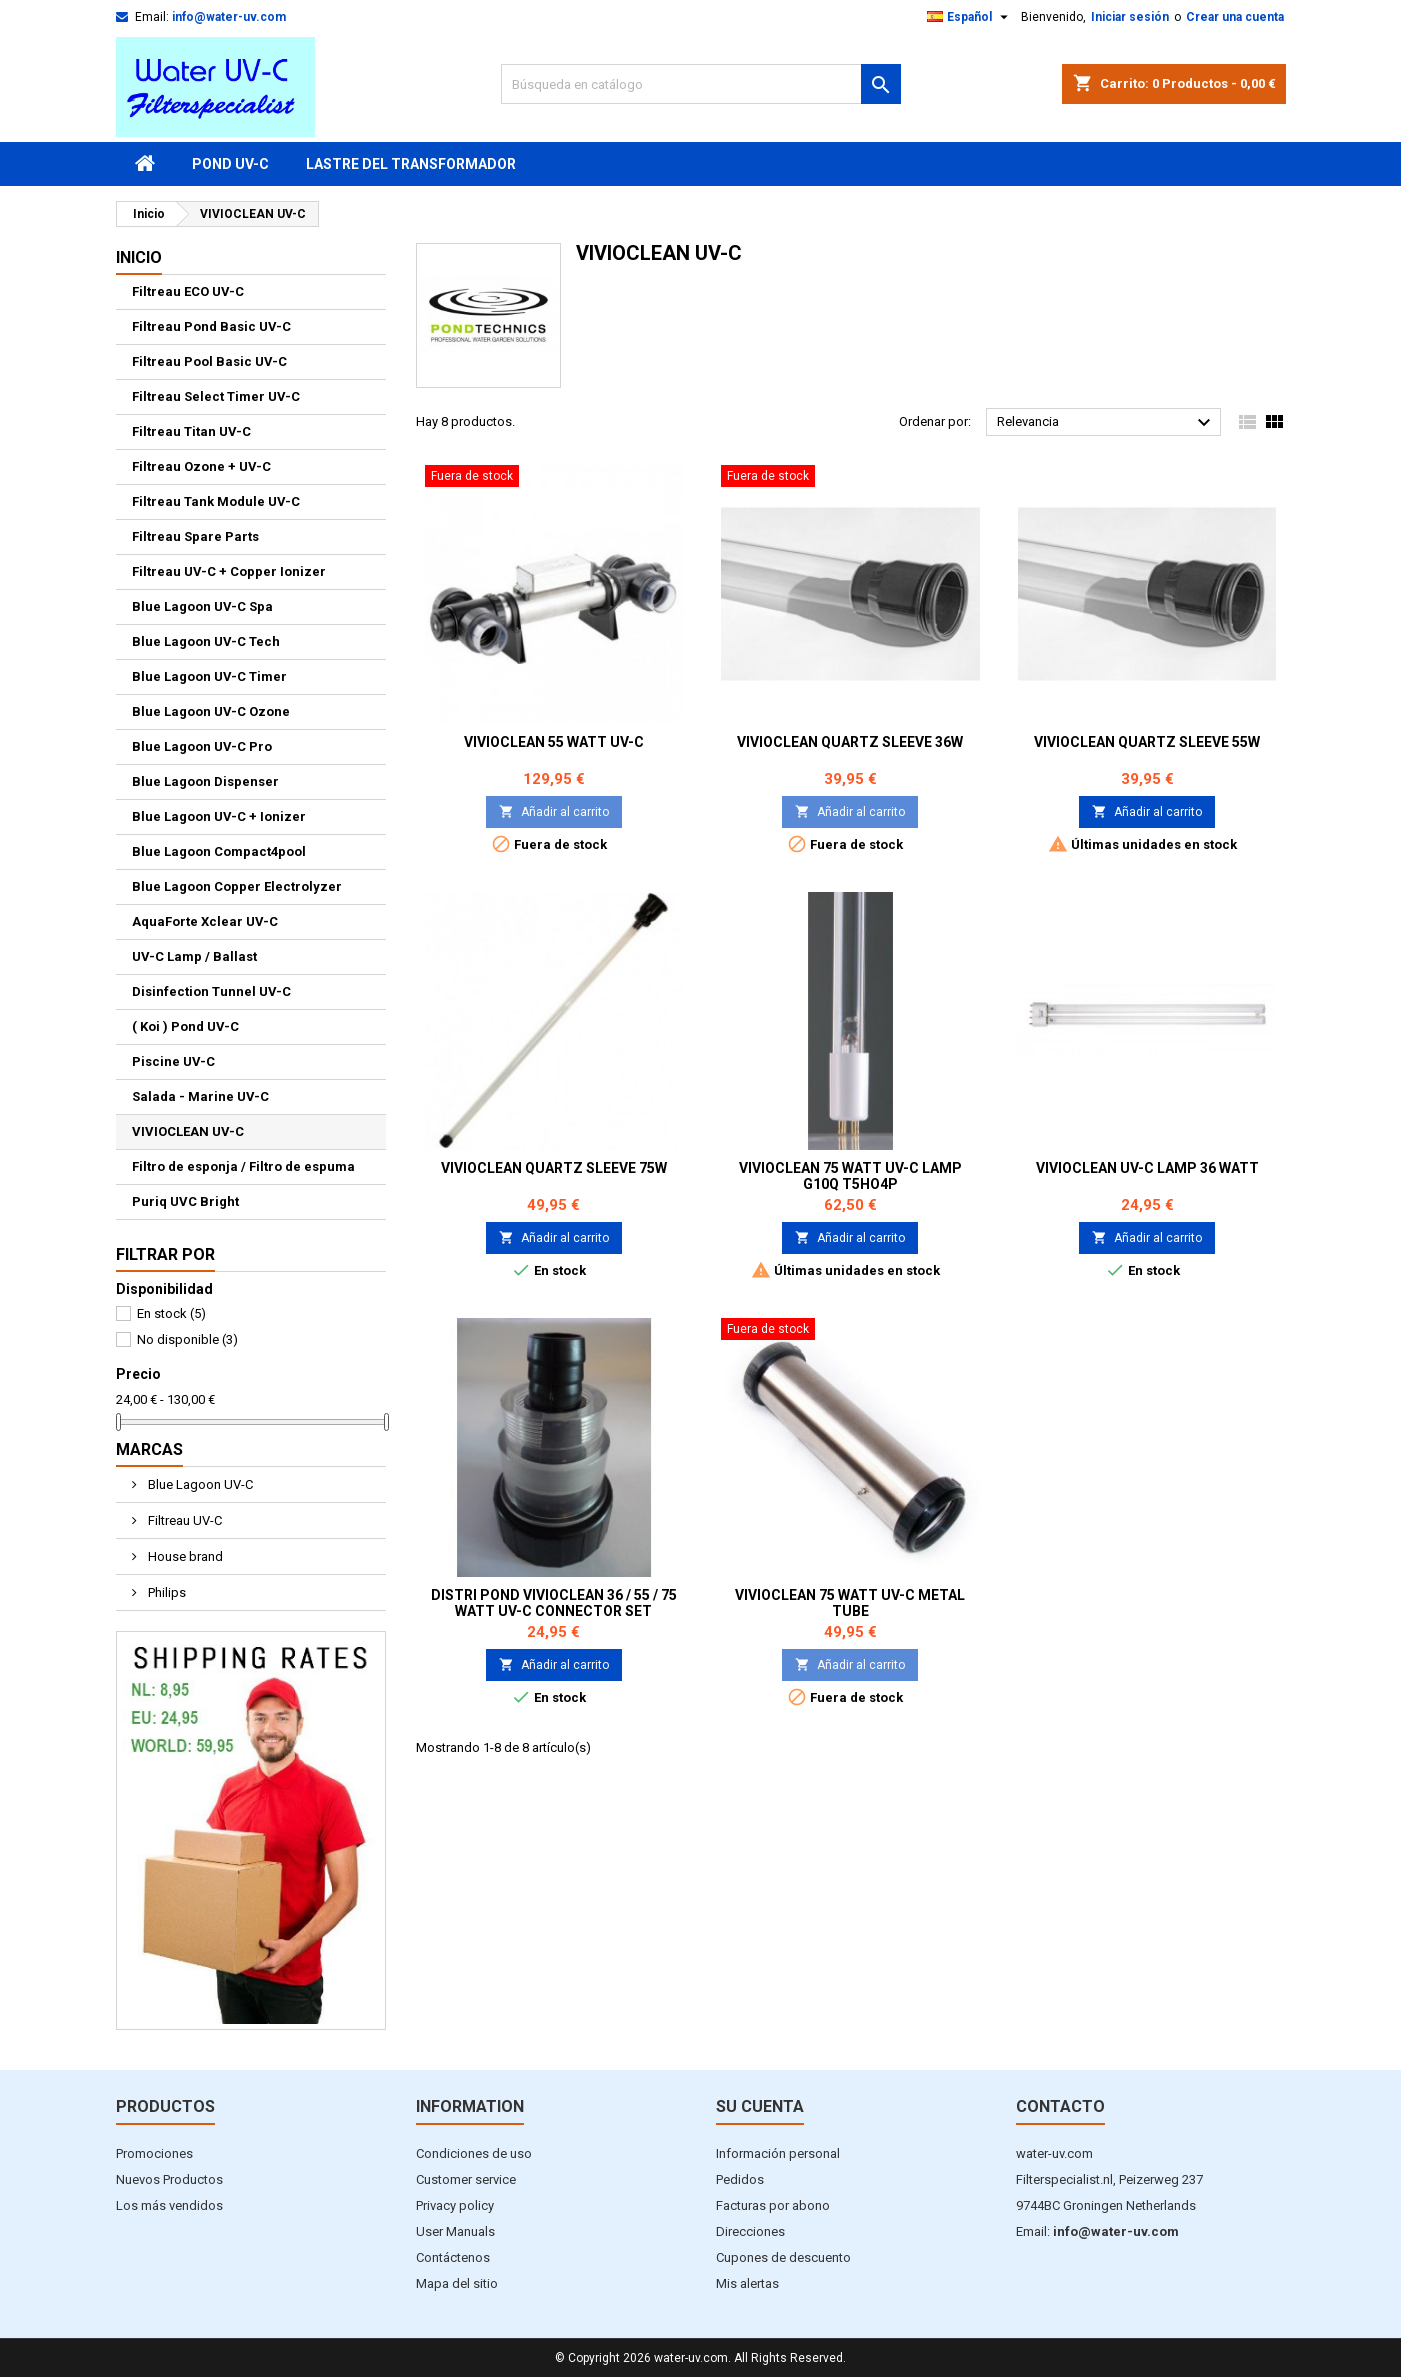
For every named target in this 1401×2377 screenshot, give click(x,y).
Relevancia (1106, 423)
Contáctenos (453, 2257)
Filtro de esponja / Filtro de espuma (243, 1166)
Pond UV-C (230, 164)
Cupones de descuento (783, 2257)
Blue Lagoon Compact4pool (219, 851)
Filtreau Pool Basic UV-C (209, 361)
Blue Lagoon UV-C (199, 1484)
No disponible (187, 1339)
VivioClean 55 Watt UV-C (554, 742)
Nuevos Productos (169, 2179)
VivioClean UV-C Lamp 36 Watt (1147, 1168)
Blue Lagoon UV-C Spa (202, 606)
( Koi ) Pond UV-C (185, 1026)
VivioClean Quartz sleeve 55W (1147, 742)
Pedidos (740, 2179)
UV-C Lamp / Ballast (194, 956)
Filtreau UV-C (183, 1520)
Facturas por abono (773, 2205)
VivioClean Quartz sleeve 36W (850, 742)
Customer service (466, 2179)
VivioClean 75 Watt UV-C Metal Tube (850, 1603)
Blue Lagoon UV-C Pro (202, 746)
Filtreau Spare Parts (195, 536)
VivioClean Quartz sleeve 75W (554, 1168)
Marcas (149, 1449)
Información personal (778, 2153)
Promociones (154, 2153)
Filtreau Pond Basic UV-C (211, 326)
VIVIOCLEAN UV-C (188, 1131)
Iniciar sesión (1130, 17)
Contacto (1060, 2106)
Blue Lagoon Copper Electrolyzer (237, 886)
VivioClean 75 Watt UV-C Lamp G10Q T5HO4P (850, 1176)
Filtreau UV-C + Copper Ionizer (229, 571)
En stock (171, 1313)
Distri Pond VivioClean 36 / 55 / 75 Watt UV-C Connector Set (554, 1603)
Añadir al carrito (554, 811)
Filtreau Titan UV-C (191, 431)
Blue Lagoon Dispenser (205, 781)
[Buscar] (701, 84)
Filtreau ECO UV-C (188, 291)
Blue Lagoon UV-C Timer (209, 676)
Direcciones (750, 2231)
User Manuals (455, 2231)
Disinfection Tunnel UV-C (211, 991)
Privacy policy (455, 2205)
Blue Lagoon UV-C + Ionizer (219, 816)
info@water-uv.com (229, 17)
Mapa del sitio (457, 2283)
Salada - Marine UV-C (200, 1096)
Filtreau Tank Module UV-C (216, 501)
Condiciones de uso (474, 2153)
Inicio (139, 257)
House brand (184, 1556)
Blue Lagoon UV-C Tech (206, 641)
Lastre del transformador (411, 164)
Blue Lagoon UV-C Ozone (211, 711)
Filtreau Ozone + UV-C (201, 466)
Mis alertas (747, 2283)
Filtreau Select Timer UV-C (216, 396)
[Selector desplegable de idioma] (970, 17)
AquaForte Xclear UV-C (205, 921)
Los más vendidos (169, 2205)
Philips (165, 1592)
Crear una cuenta (1235, 17)
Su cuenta (760, 2106)
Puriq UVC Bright (185, 1201)
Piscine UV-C (173, 1061)
